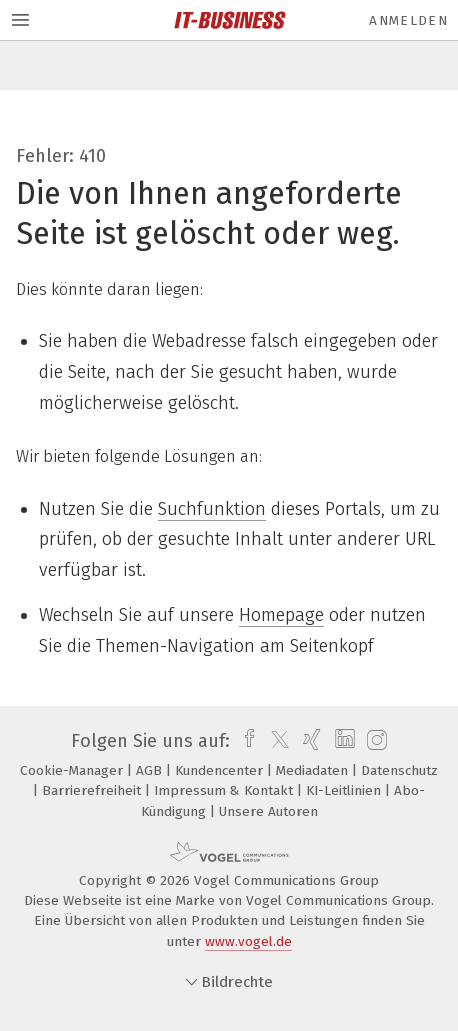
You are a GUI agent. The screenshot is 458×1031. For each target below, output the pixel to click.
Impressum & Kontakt (225, 790)
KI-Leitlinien (345, 790)
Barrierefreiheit (93, 790)
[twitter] (275, 741)
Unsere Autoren (268, 811)
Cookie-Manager (73, 770)
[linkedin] (342, 741)
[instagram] (374, 741)
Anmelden (408, 20)
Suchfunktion (212, 509)
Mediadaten (314, 770)
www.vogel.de (248, 941)
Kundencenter (221, 770)
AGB (151, 770)
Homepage (281, 615)
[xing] (309, 741)
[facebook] (244, 741)
